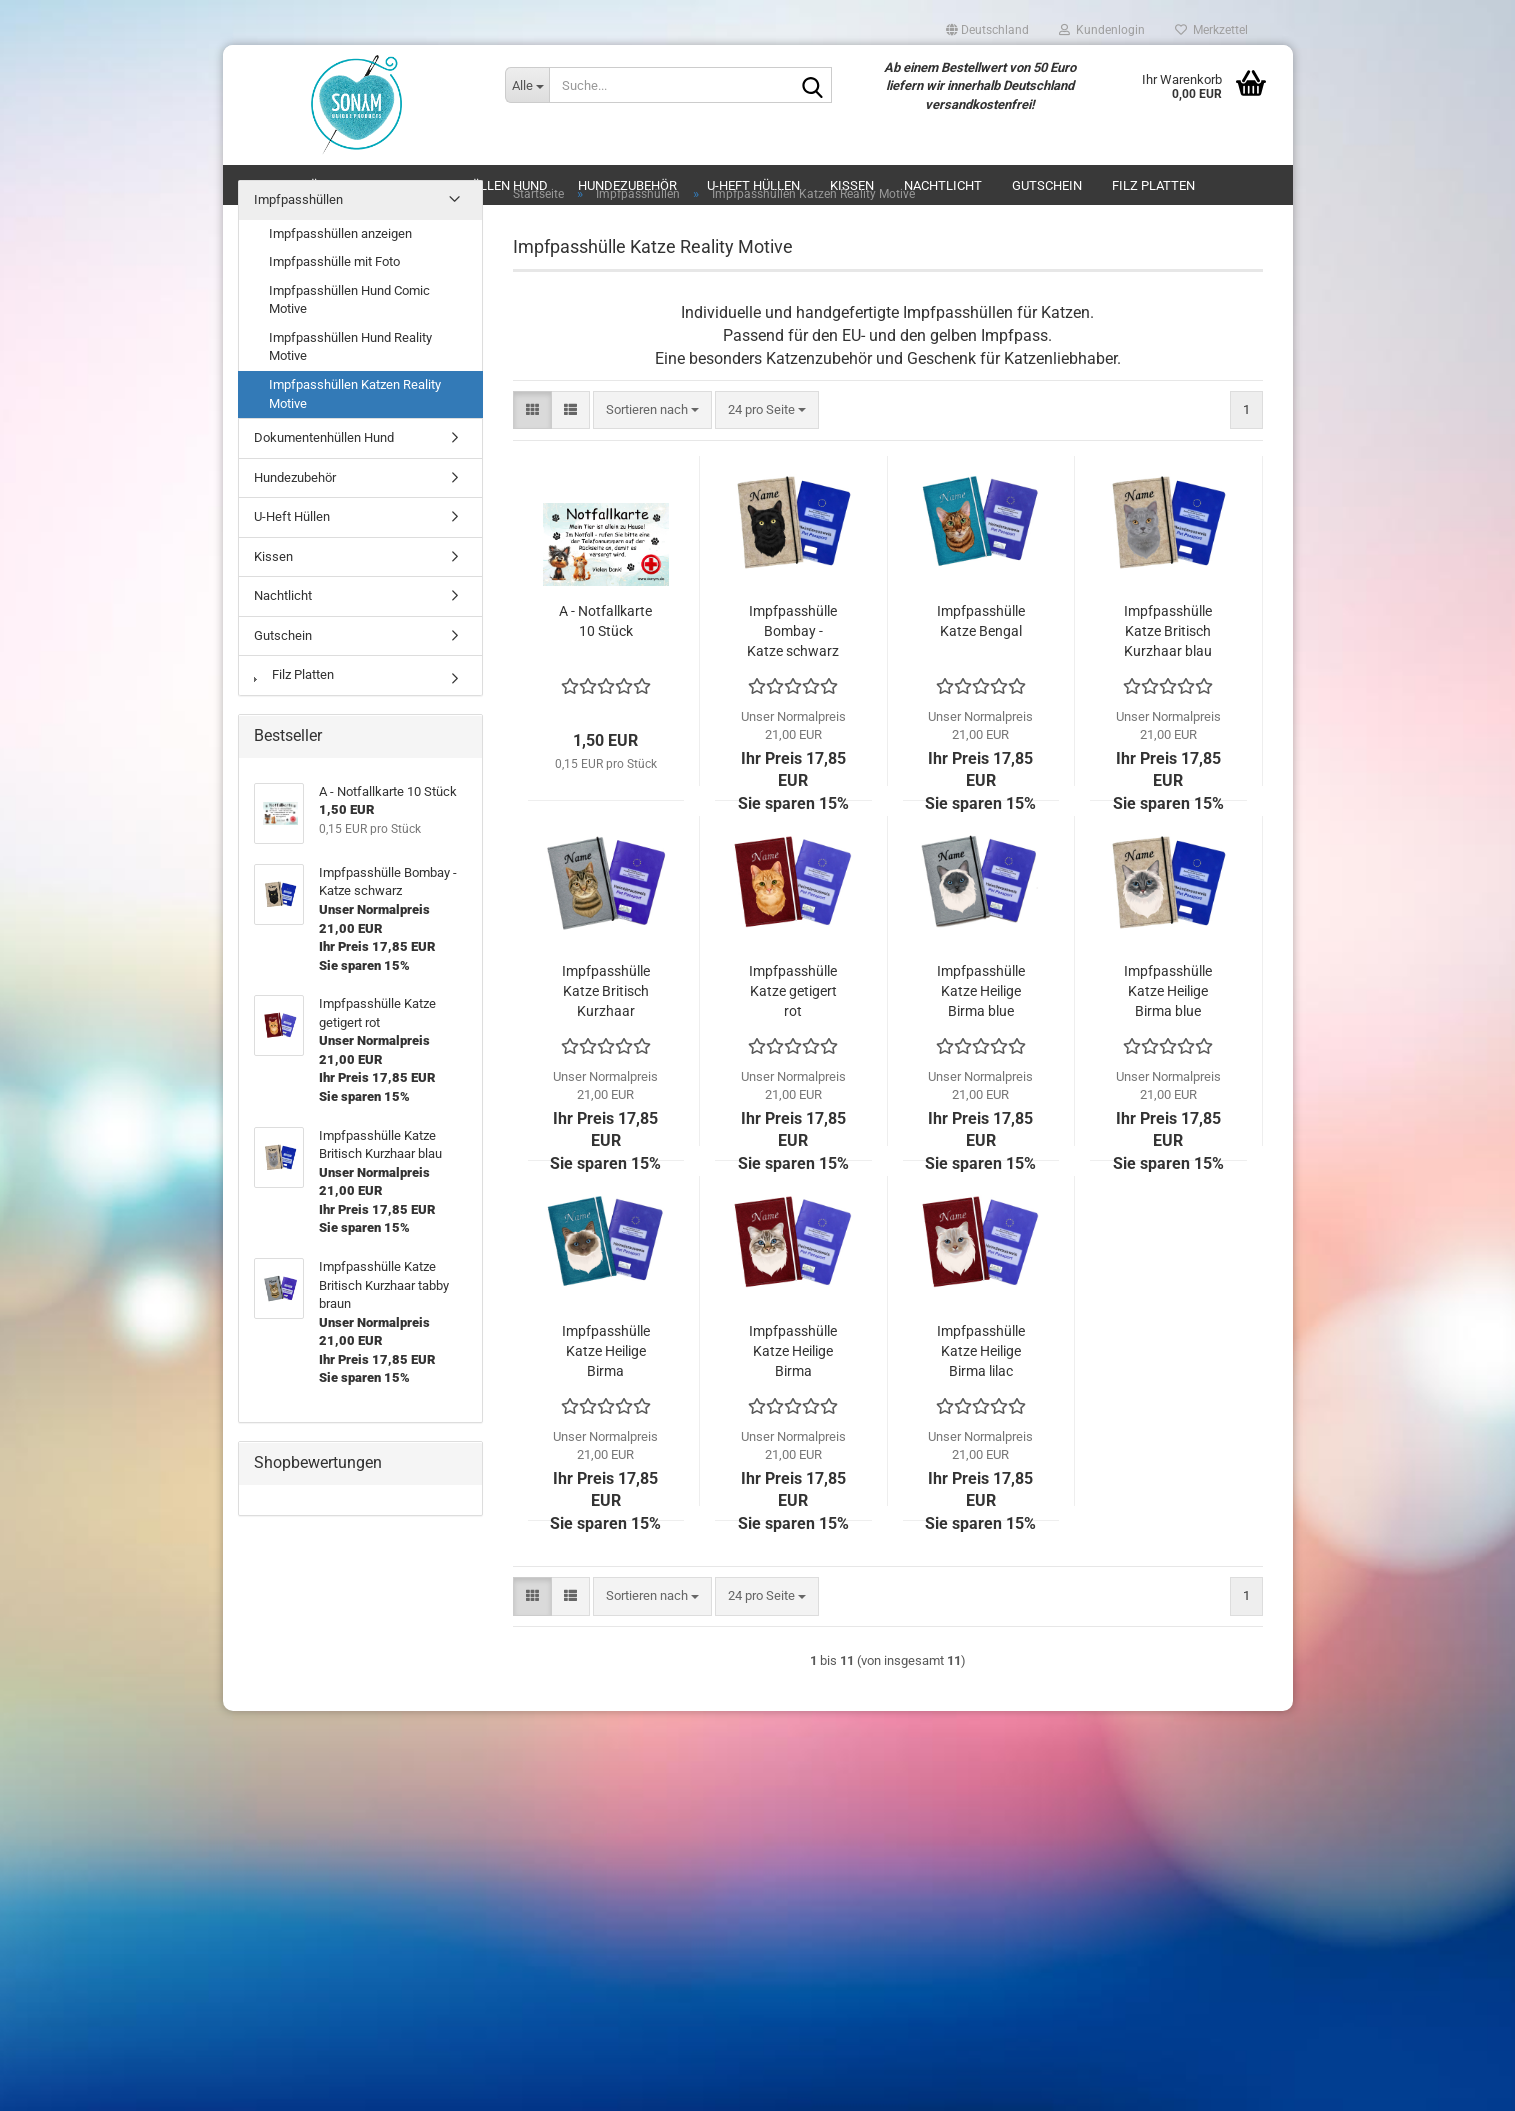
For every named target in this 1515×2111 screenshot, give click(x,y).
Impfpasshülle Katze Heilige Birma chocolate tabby (793, 1352)
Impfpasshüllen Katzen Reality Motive (355, 394)
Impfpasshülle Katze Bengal (981, 621)
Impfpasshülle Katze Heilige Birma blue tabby (1168, 992)
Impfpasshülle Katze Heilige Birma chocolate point (606, 1352)
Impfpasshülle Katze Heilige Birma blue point (981, 992)
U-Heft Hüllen (292, 516)
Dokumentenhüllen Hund (324, 437)
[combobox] (652, 410)
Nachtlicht (283, 595)
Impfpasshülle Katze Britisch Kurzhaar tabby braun (606, 992)
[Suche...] (527, 85)
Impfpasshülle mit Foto (334, 261)
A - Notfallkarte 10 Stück (605, 621)
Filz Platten (294, 674)
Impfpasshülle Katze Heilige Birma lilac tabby (981, 1352)
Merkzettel (1211, 30)
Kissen (273, 556)
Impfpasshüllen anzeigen (340, 233)
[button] (987, 30)
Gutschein (283, 635)
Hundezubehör (295, 477)
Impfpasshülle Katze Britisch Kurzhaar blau (1168, 631)
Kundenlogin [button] (1102, 30)
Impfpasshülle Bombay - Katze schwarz (793, 631)
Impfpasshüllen (298, 199)
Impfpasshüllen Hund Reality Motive (350, 347)
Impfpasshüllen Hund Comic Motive (349, 300)
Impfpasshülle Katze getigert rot (793, 991)
